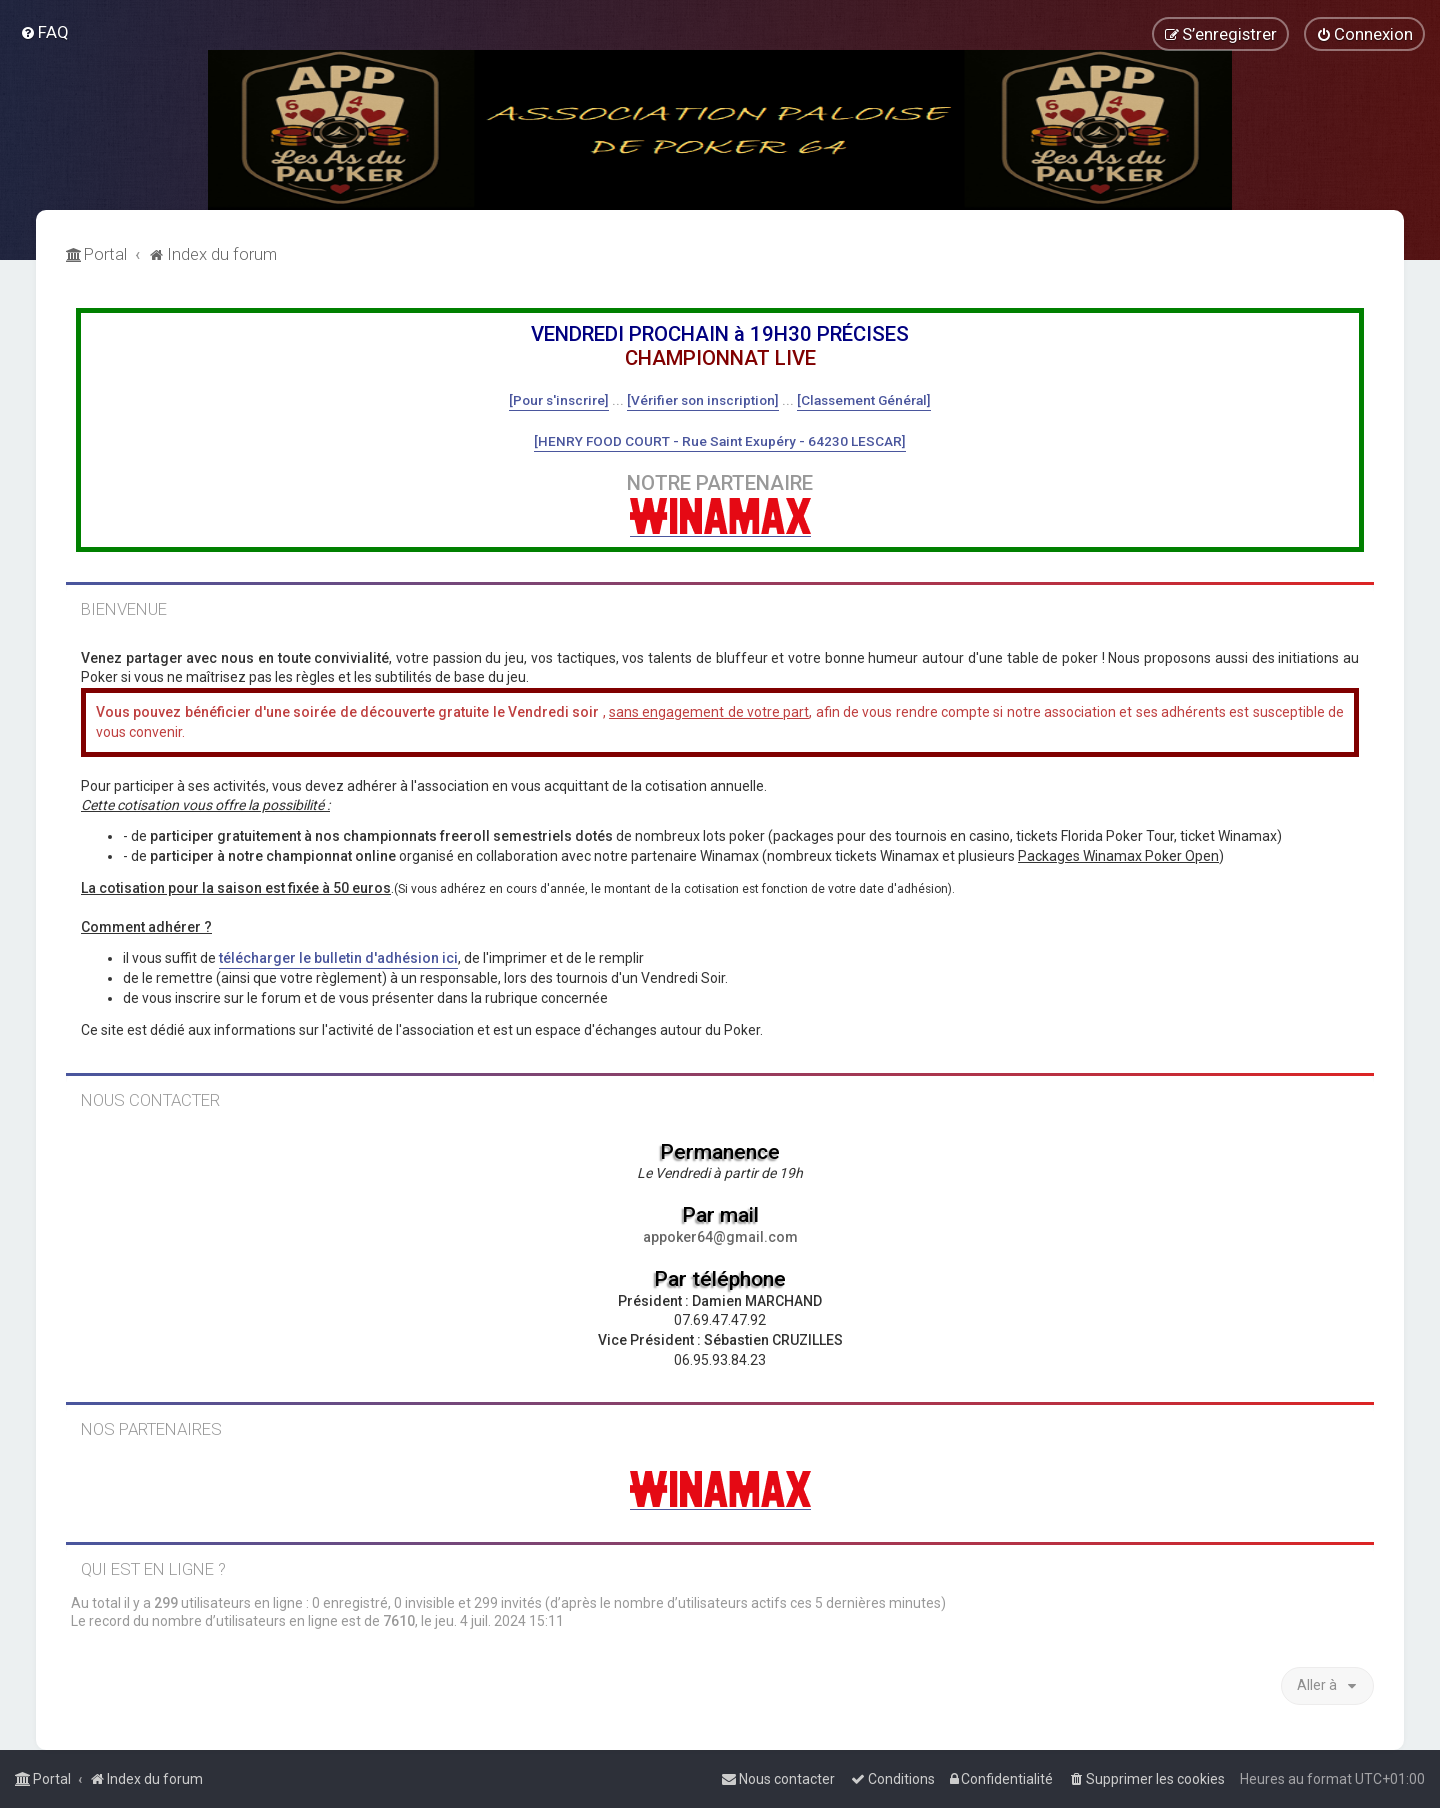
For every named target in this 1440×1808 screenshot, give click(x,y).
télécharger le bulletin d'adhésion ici (338, 958)
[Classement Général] (864, 400)
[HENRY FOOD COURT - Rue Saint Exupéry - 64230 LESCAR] (720, 441)
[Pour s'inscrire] (559, 400)
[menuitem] (44, 32)
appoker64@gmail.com (720, 1237)
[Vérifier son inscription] (703, 400)
